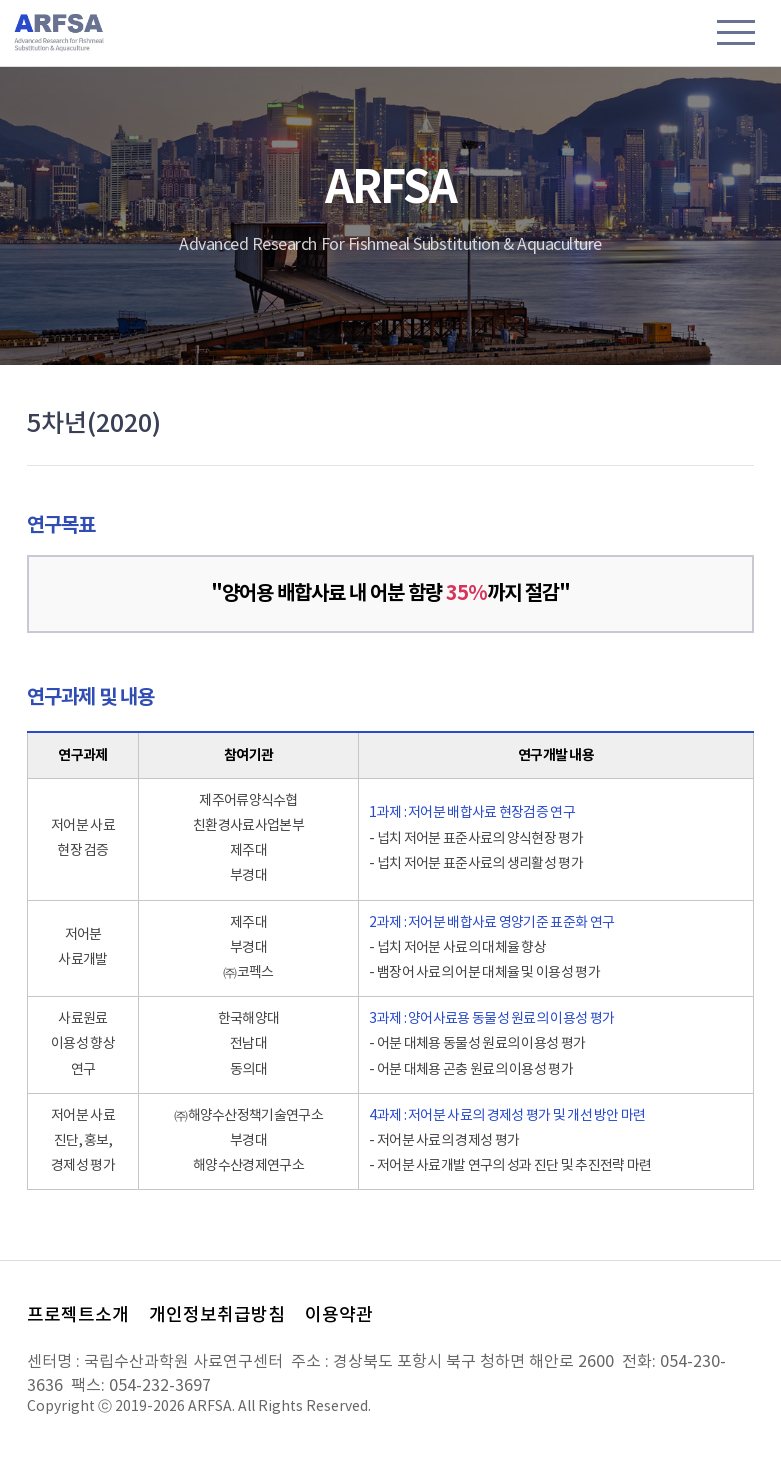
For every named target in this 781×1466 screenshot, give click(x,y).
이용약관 (339, 1315)
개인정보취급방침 (217, 1315)
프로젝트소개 (78, 1315)
